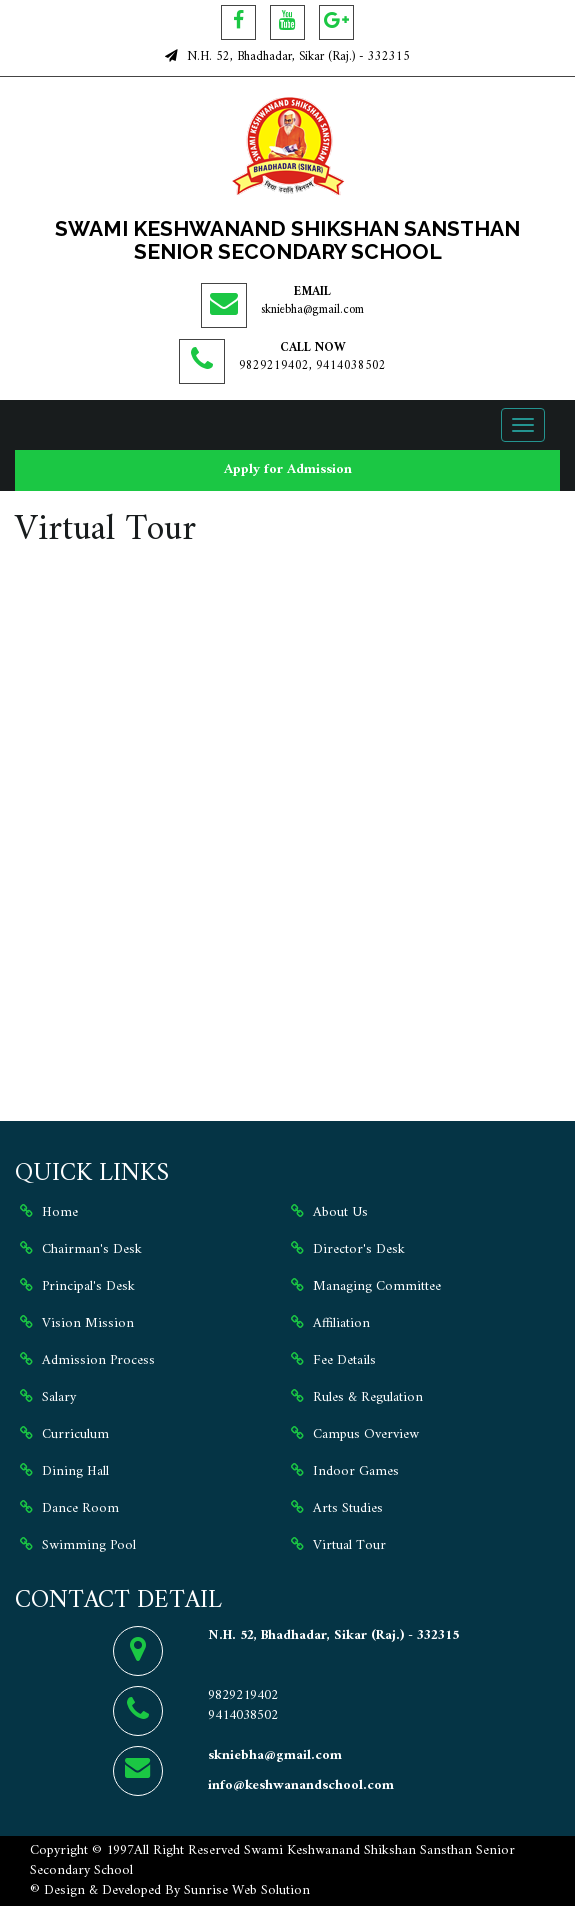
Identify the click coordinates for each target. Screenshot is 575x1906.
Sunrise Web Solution (247, 1890)
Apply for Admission (288, 469)
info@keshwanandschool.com (301, 1785)
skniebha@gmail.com (312, 310)
